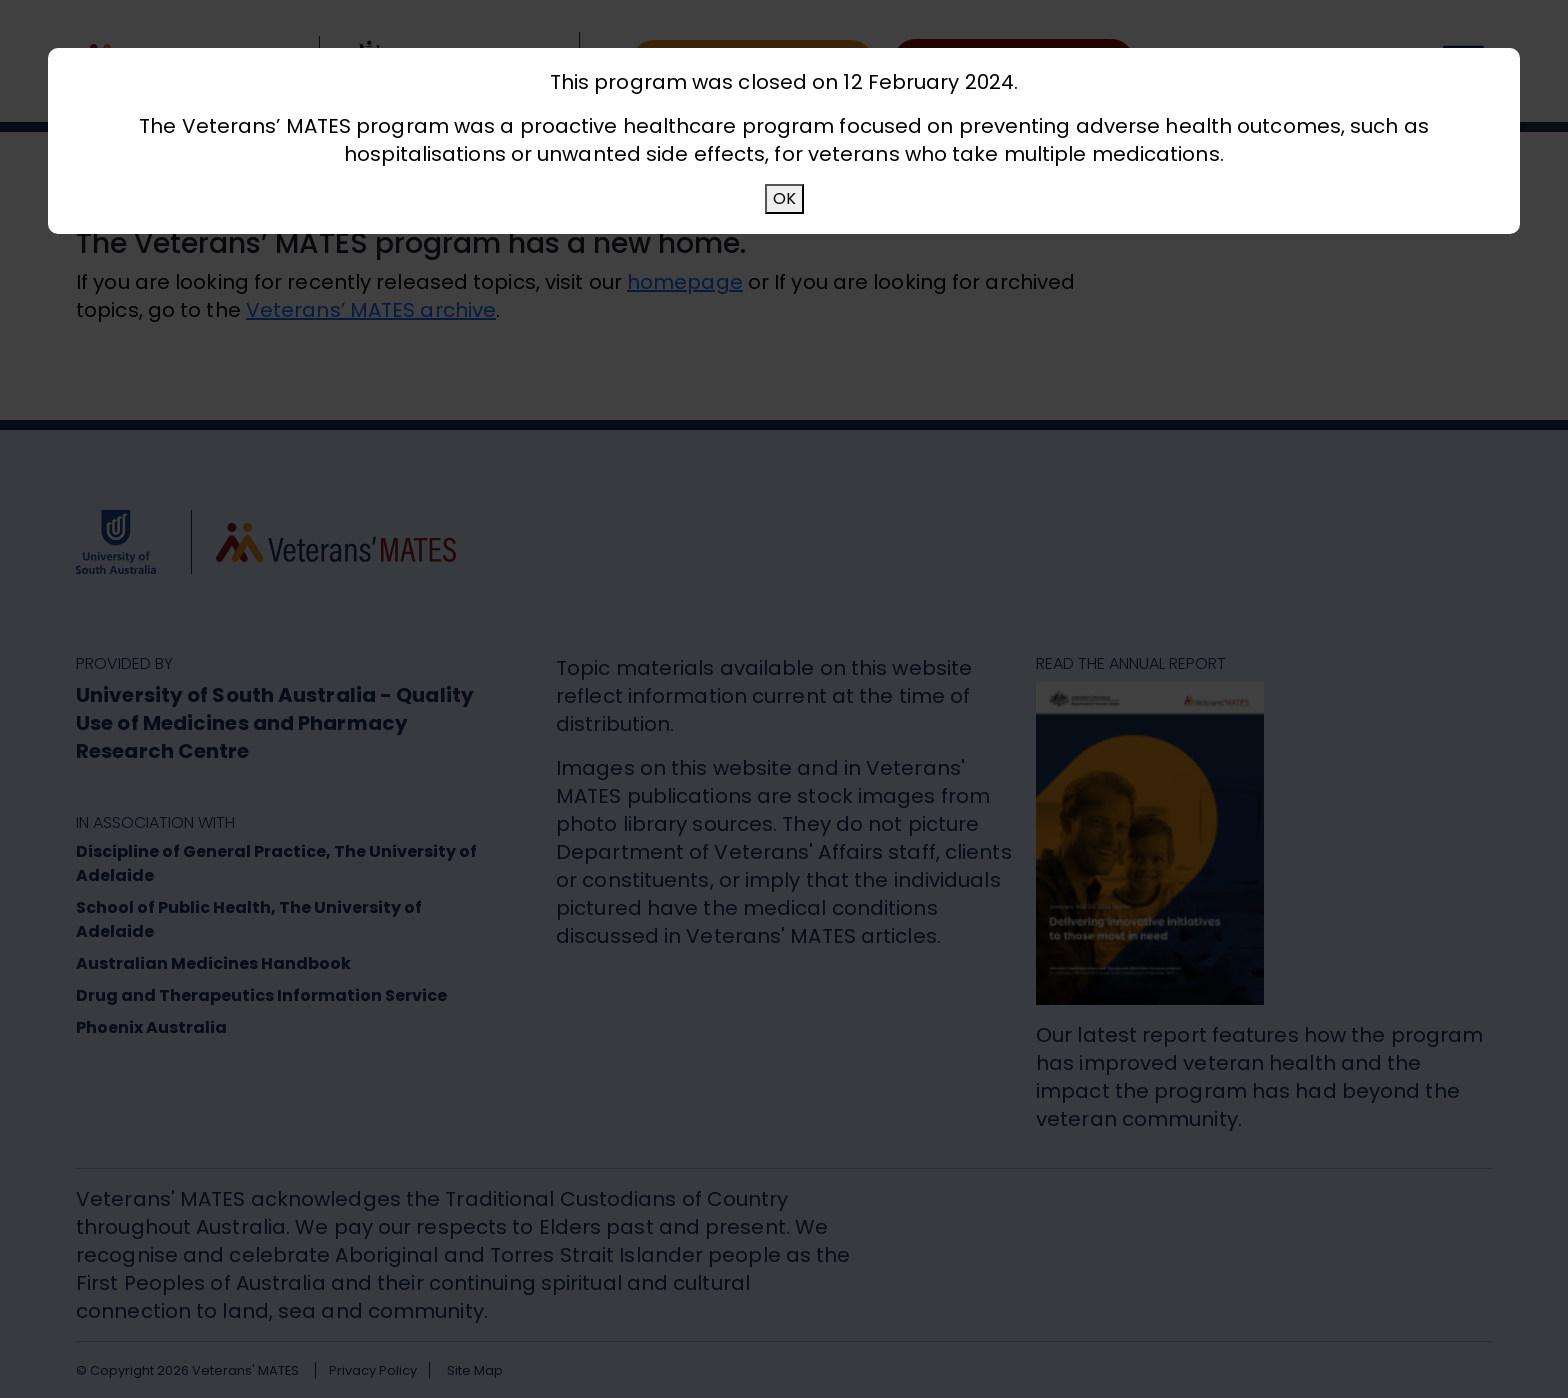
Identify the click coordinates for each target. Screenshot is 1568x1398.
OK (784, 198)
